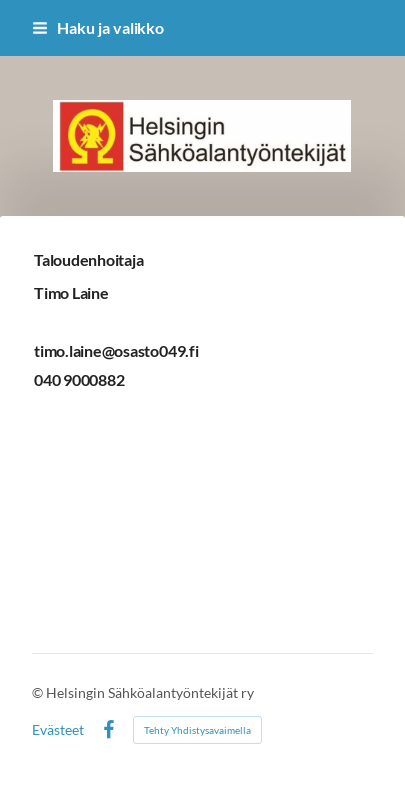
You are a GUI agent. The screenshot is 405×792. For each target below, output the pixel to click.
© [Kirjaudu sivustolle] (39, 692)
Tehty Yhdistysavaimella (197, 730)
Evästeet (58, 730)
